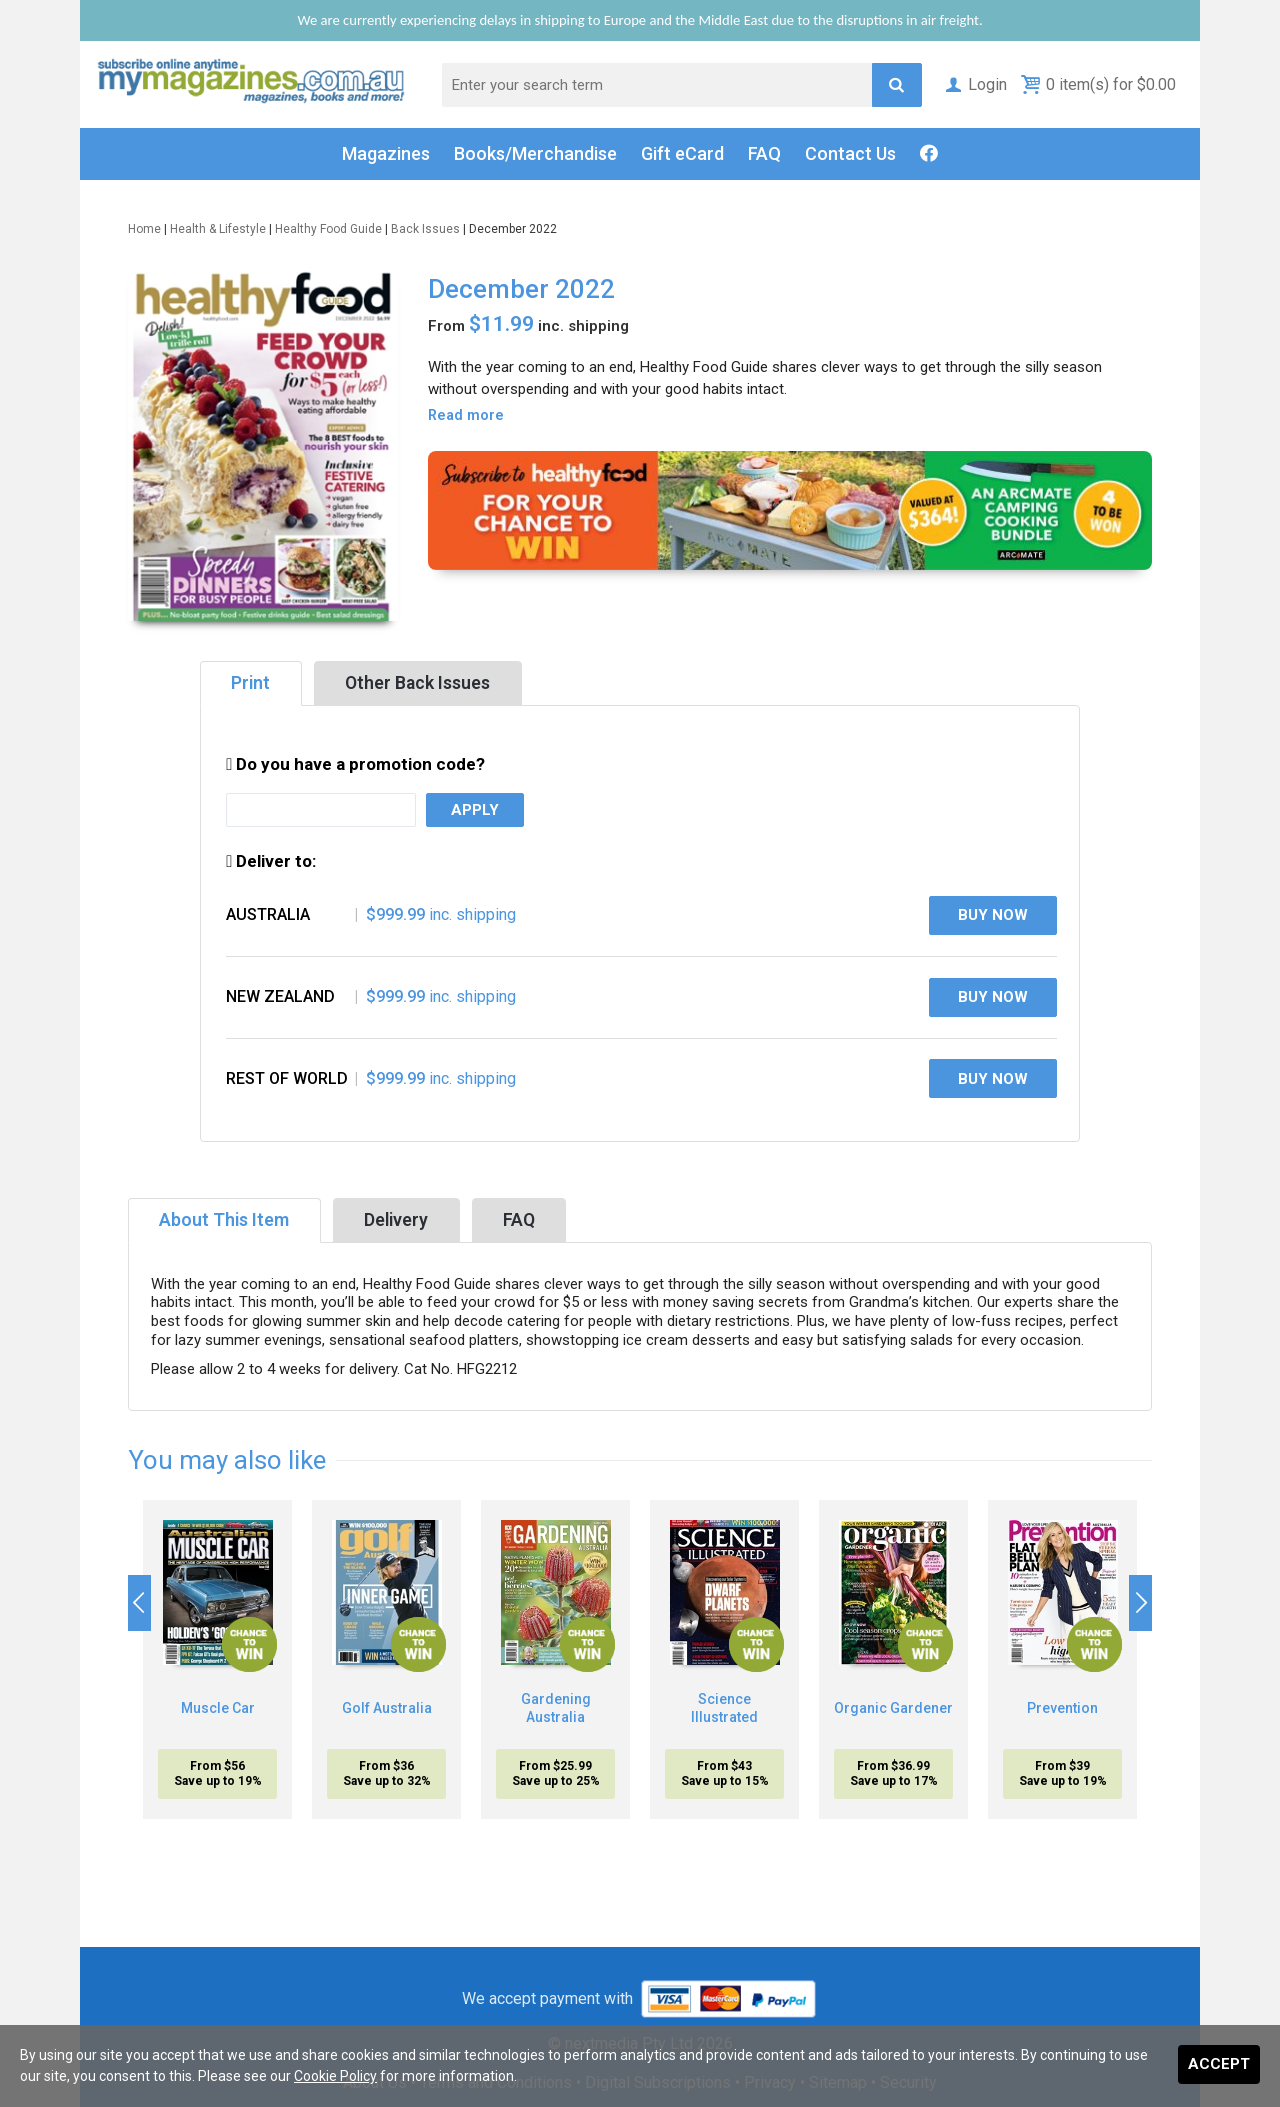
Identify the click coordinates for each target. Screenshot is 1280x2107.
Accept (1219, 2064)
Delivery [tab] (396, 1220)
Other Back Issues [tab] (417, 683)
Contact (850, 154)
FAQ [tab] (519, 1220)
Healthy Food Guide (328, 229)
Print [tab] (250, 683)
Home (144, 229)
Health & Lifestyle (218, 229)
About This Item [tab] (224, 1220)
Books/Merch (535, 154)
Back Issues (425, 229)
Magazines (386, 153)
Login (974, 84)
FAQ (764, 153)
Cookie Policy (335, 2076)
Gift (682, 154)
